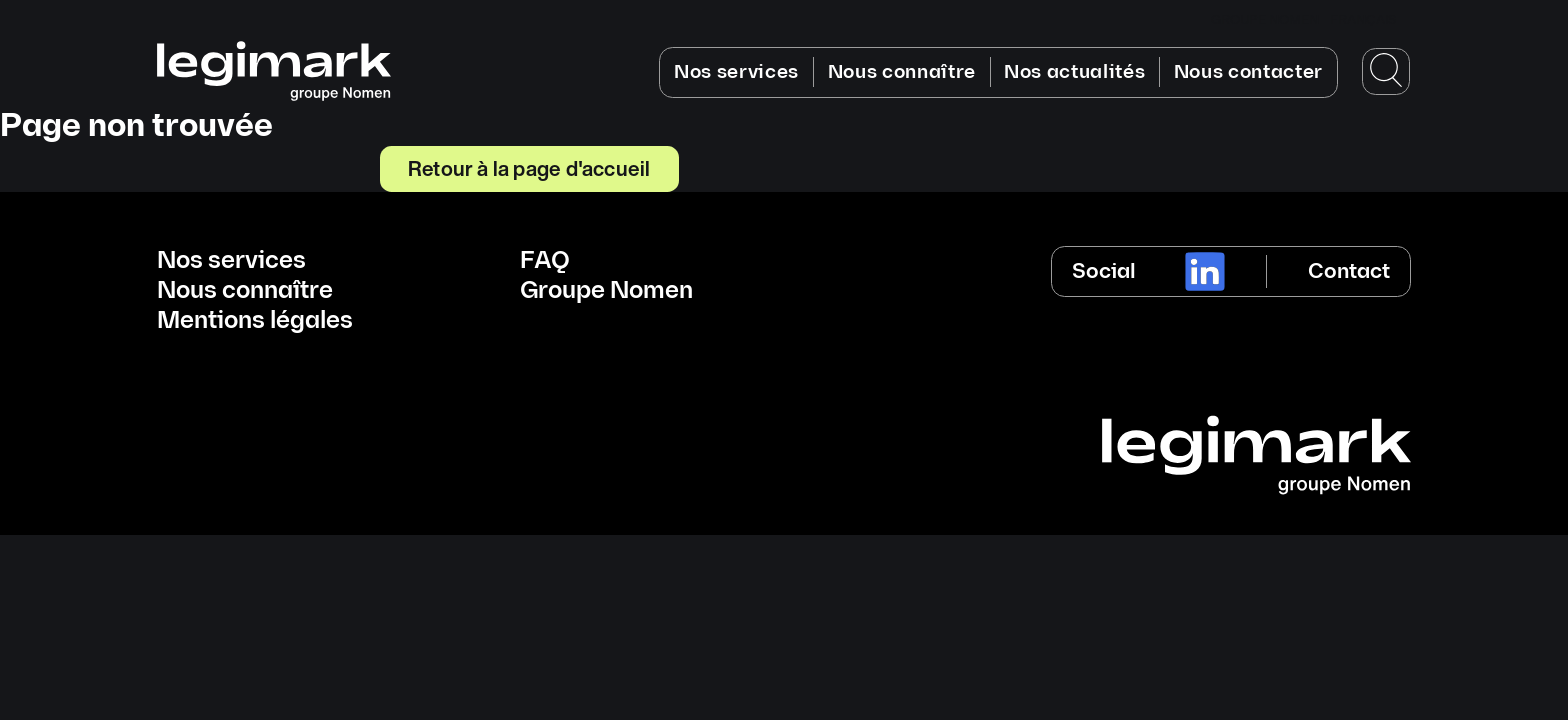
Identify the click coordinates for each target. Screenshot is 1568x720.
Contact (1349, 271)
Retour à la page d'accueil (529, 168)
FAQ (545, 261)
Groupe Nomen (606, 291)
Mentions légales (255, 321)
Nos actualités (1075, 72)
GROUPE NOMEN (1265, 20)
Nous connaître (902, 72)
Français (1363, 20)
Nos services (736, 72)
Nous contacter (1249, 72)
